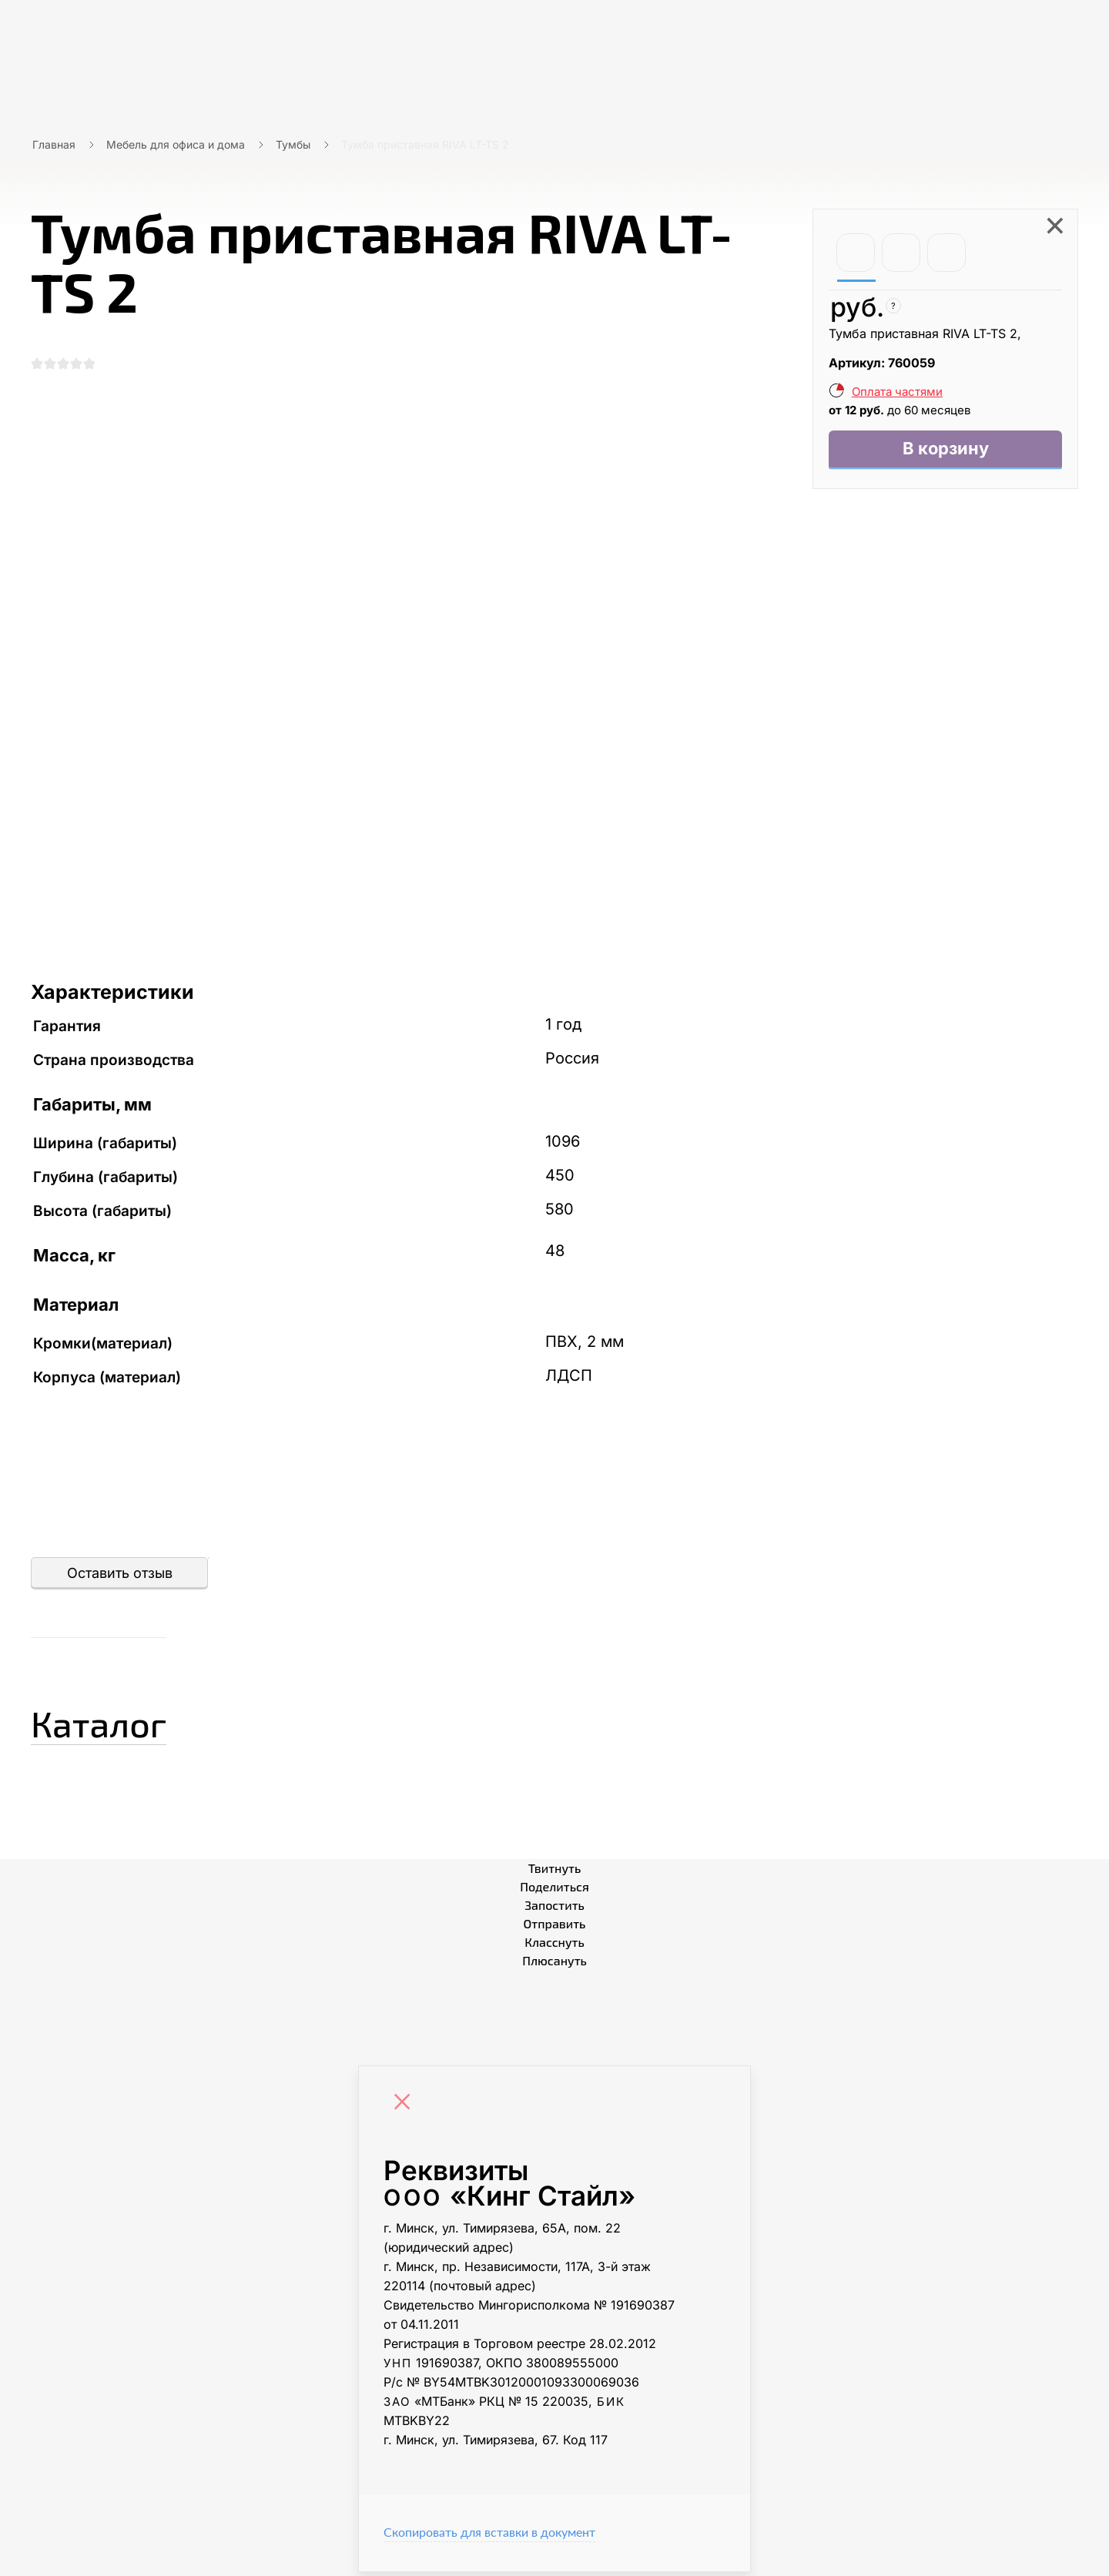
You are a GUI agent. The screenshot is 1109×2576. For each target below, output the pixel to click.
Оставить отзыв (120, 1577)
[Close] (406, 2108)
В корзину (945, 451)
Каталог (119, 1722)
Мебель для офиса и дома (175, 144)
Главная (53, 144)
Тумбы (293, 144)
